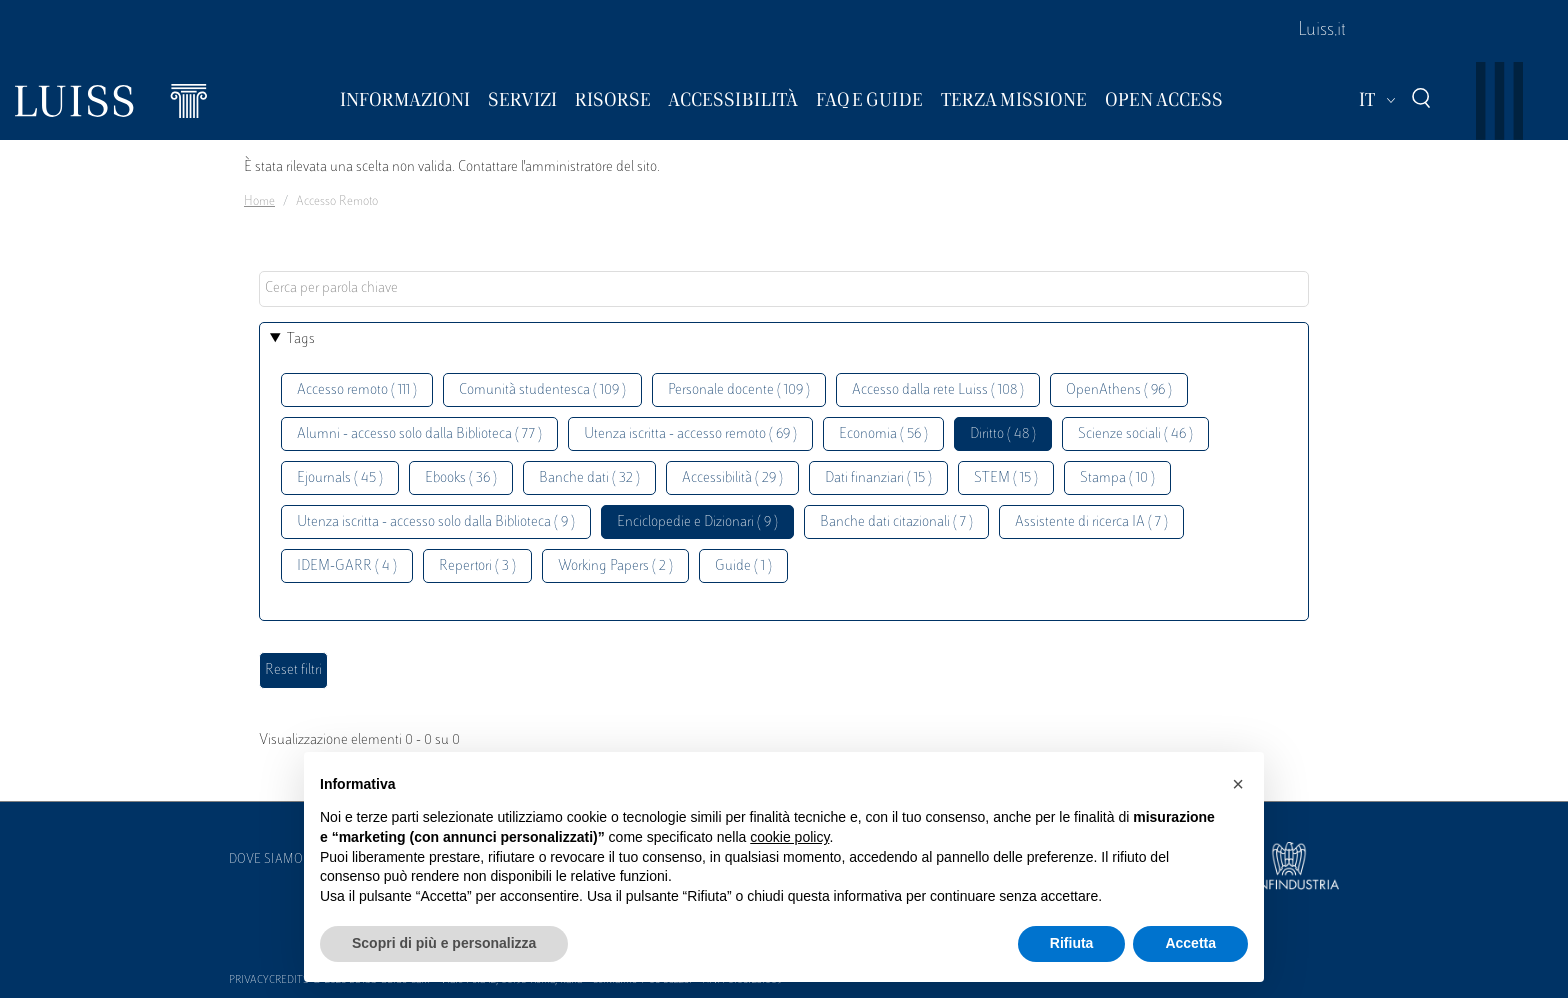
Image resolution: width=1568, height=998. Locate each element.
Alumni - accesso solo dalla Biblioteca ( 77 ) (419, 434)
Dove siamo (266, 860)
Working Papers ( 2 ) (615, 566)
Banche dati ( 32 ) (589, 478)
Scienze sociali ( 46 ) (1135, 434)
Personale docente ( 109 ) (739, 390)
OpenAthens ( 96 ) (1119, 390)
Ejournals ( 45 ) (340, 478)
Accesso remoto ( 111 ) (357, 390)
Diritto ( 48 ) (1003, 434)
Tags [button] (301, 339)
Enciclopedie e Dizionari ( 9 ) (697, 522)
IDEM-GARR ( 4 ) (347, 566)
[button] (1238, 784)
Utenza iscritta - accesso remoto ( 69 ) (690, 434)
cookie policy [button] (789, 837)
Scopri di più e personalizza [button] (444, 943)
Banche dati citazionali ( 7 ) (896, 522)
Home (259, 202)
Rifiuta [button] (1072, 943)
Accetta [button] (1190, 943)
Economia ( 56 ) (883, 434)
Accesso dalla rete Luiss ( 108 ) (938, 390)
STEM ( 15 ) (1006, 478)
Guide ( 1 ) (743, 566)
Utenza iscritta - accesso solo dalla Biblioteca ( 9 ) (436, 522)
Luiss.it (1322, 31)
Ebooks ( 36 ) (461, 478)
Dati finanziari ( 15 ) (878, 478)
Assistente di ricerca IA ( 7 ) (1091, 522)
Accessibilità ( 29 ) (732, 478)
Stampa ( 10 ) (1117, 478)
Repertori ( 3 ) (477, 566)
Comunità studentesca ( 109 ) (542, 390)
